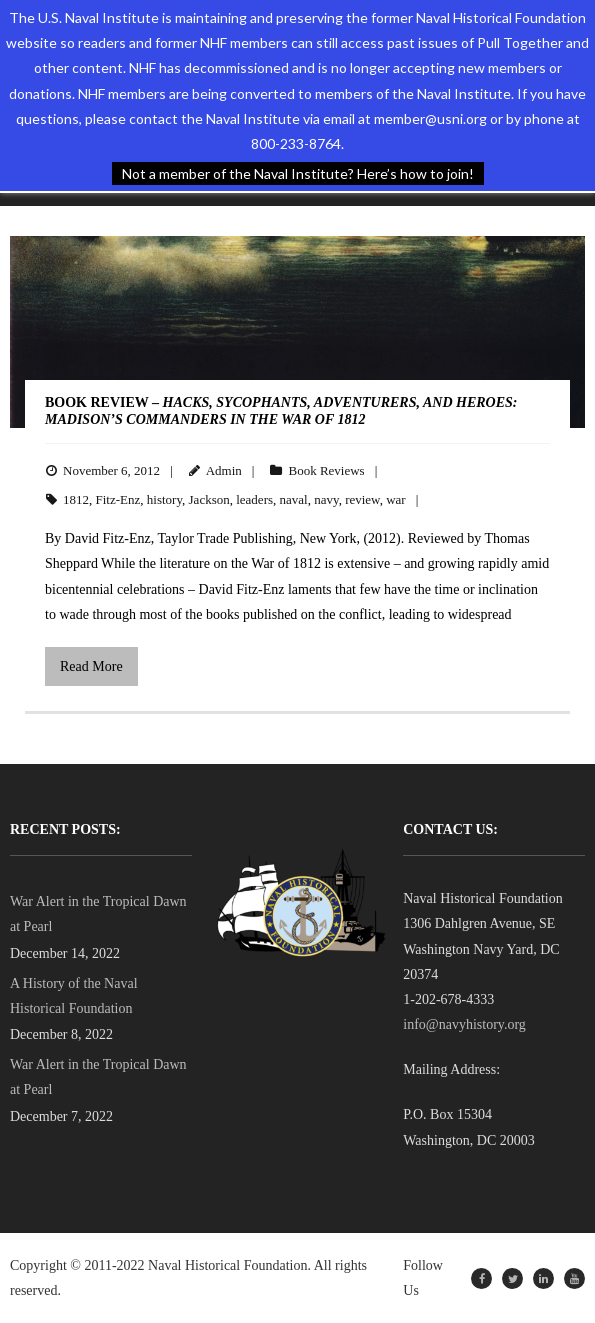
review (362, 499)
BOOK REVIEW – (281, 411)
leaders (254, 499)
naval (294, 499)
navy (326, 499)
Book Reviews (326, 470)
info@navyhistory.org (464, 1024)
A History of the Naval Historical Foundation (74, 996)
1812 (76, 499)
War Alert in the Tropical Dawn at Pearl (98, 914)
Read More (91, 666)
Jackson (209, 499)
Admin (224, 470)
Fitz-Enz (118, 499)
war (396, 499)
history (164, 499)
